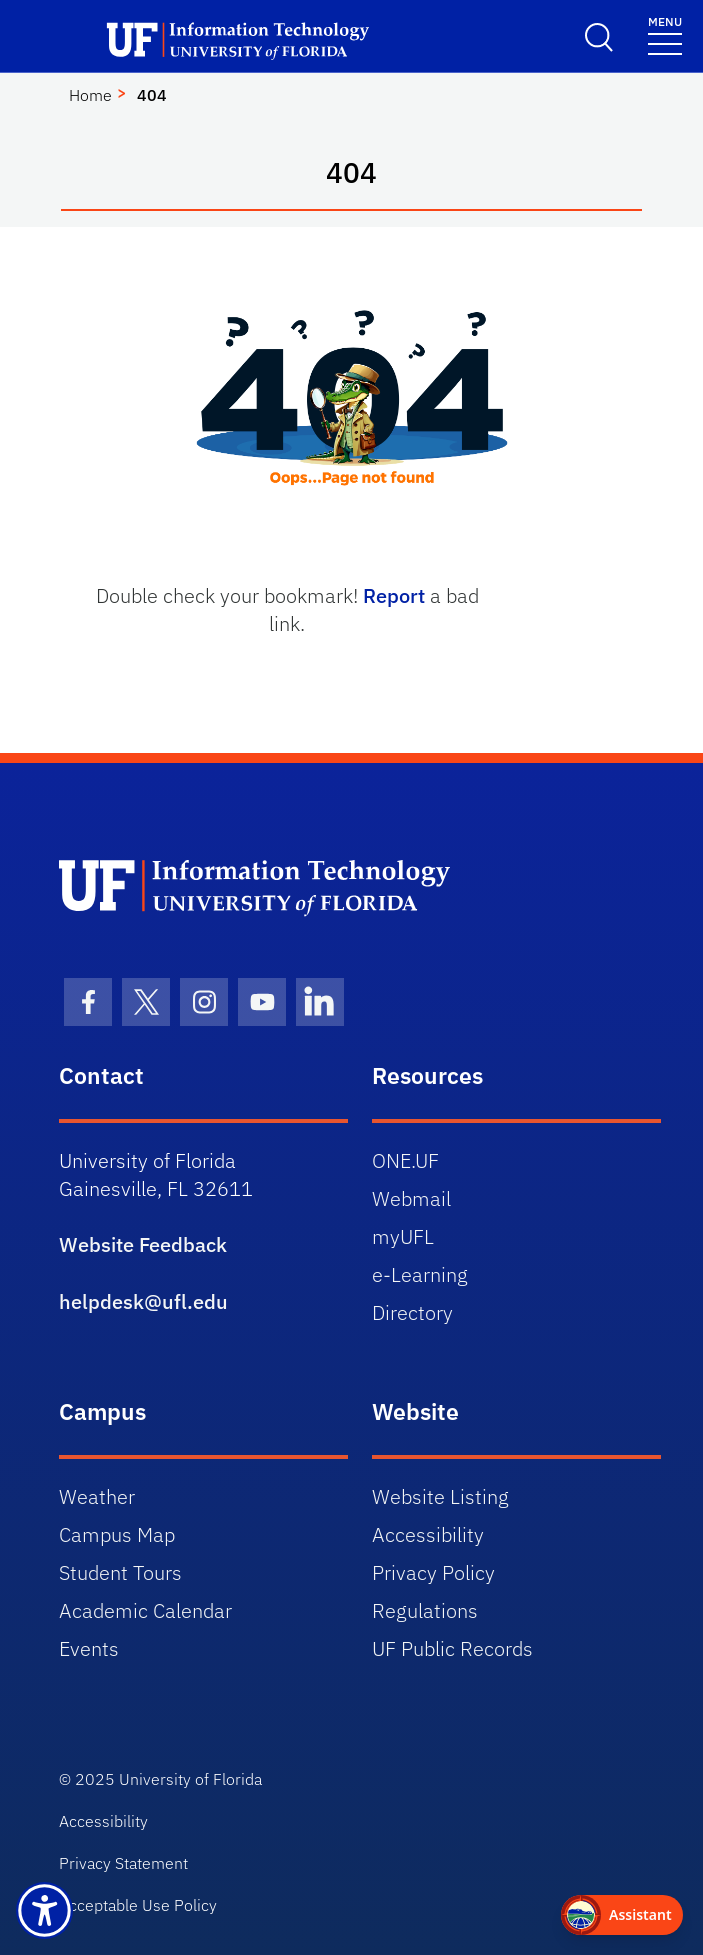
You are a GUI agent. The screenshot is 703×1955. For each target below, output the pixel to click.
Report (394, 595)
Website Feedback (143, 1244)
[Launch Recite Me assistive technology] (44, 1910)
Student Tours (120, 1572)
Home (90, 95)
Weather (97, 1496)
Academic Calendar (145, 1610)
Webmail (411, 1198)
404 (152, 95)
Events (89, 1648)
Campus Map (117, 1534)
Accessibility (428, 1534)
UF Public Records (452, 1648)
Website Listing (440, 1496)
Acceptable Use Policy (138, 1905)
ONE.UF (405, 1160)
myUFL (403, 1236)
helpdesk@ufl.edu (143, 1301)
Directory (412, 1312)
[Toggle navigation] (665, 34)
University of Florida (190, 1779)
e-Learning (420, 1274)
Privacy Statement (123, 1863)
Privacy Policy (433, 1572)
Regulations (425, 1610)
